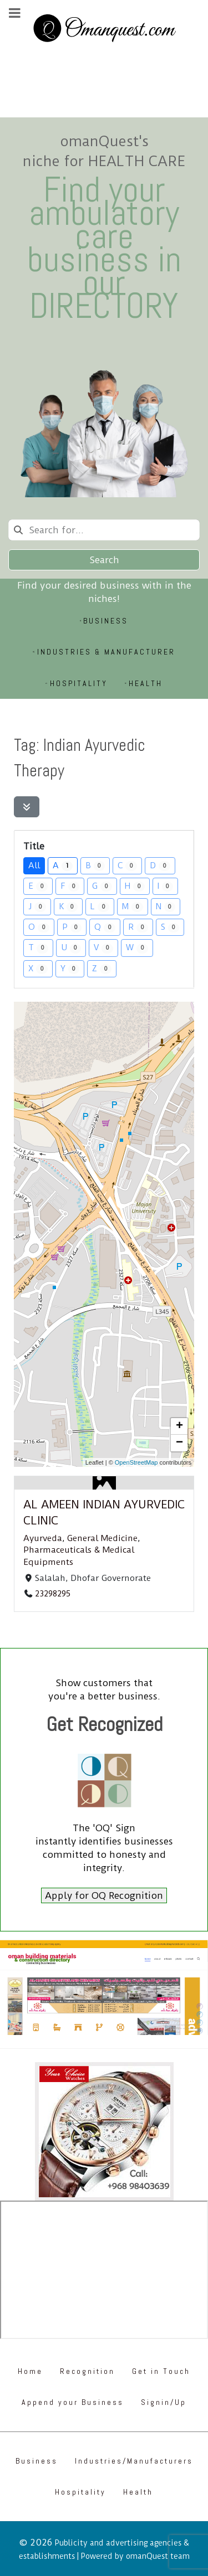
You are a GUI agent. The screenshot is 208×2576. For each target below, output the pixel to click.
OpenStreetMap (136, 1462)
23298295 (52, 1594)
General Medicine (102, 1538)
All (34, 865)
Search (104, 559)
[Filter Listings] (26, 806)
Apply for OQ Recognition (104, 1895)
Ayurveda (42, 1538)
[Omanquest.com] (104, 30)
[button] (179, 1426)
